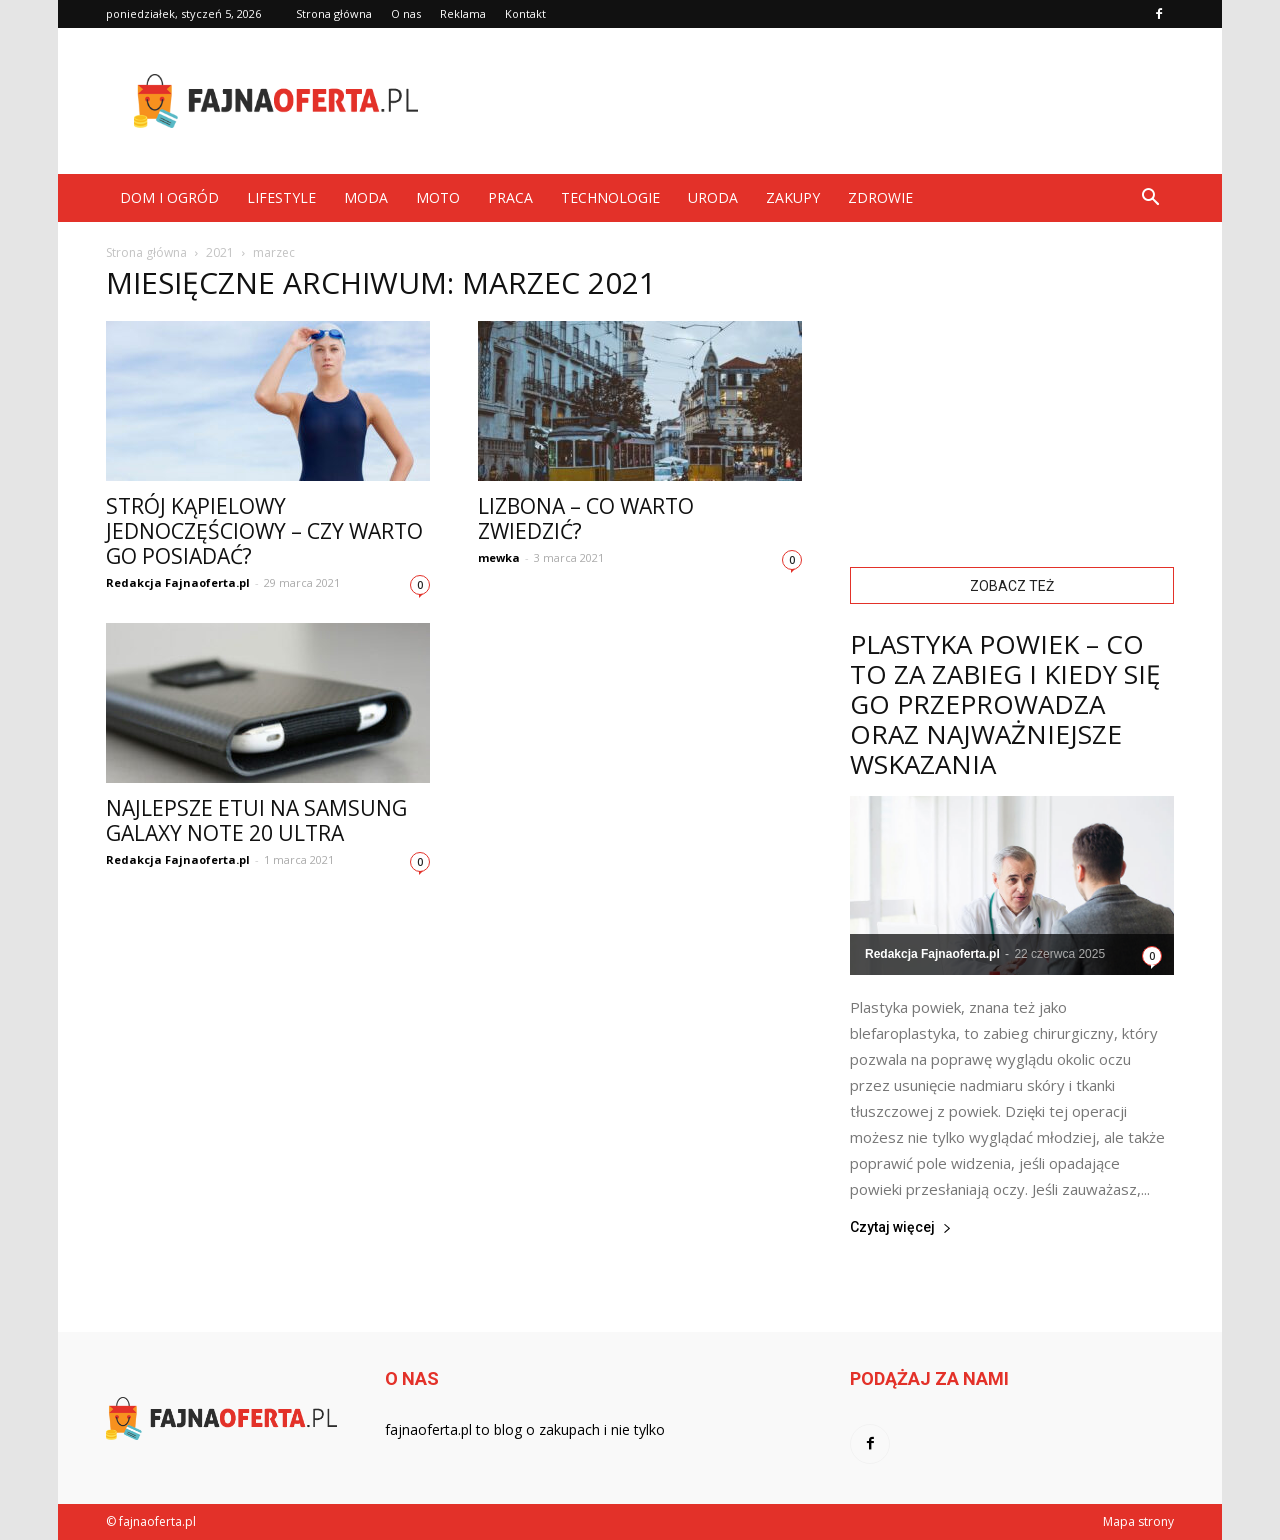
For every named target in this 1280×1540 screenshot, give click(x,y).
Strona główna (334, 13)
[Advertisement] (810, 101)
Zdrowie (880, 197)
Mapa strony (1138, 1521)
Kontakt (525, 13)
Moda (366, 197)
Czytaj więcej (901, 1227)
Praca (510, 197)
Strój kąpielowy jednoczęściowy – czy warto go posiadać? (264, 531)
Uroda (713, 197)
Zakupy (793, 197)
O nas (406, 13)
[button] (1150, 198)
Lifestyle (281, 197)
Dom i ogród (169, 197)
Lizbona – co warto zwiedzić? (586, 518)
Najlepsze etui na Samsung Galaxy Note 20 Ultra (256, 820)
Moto (438, 197)
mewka (499, 557)
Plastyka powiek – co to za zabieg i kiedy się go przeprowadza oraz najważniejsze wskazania (1005, 704)
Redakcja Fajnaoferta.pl (178, 582)
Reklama (463, 13)
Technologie (610, 197)
